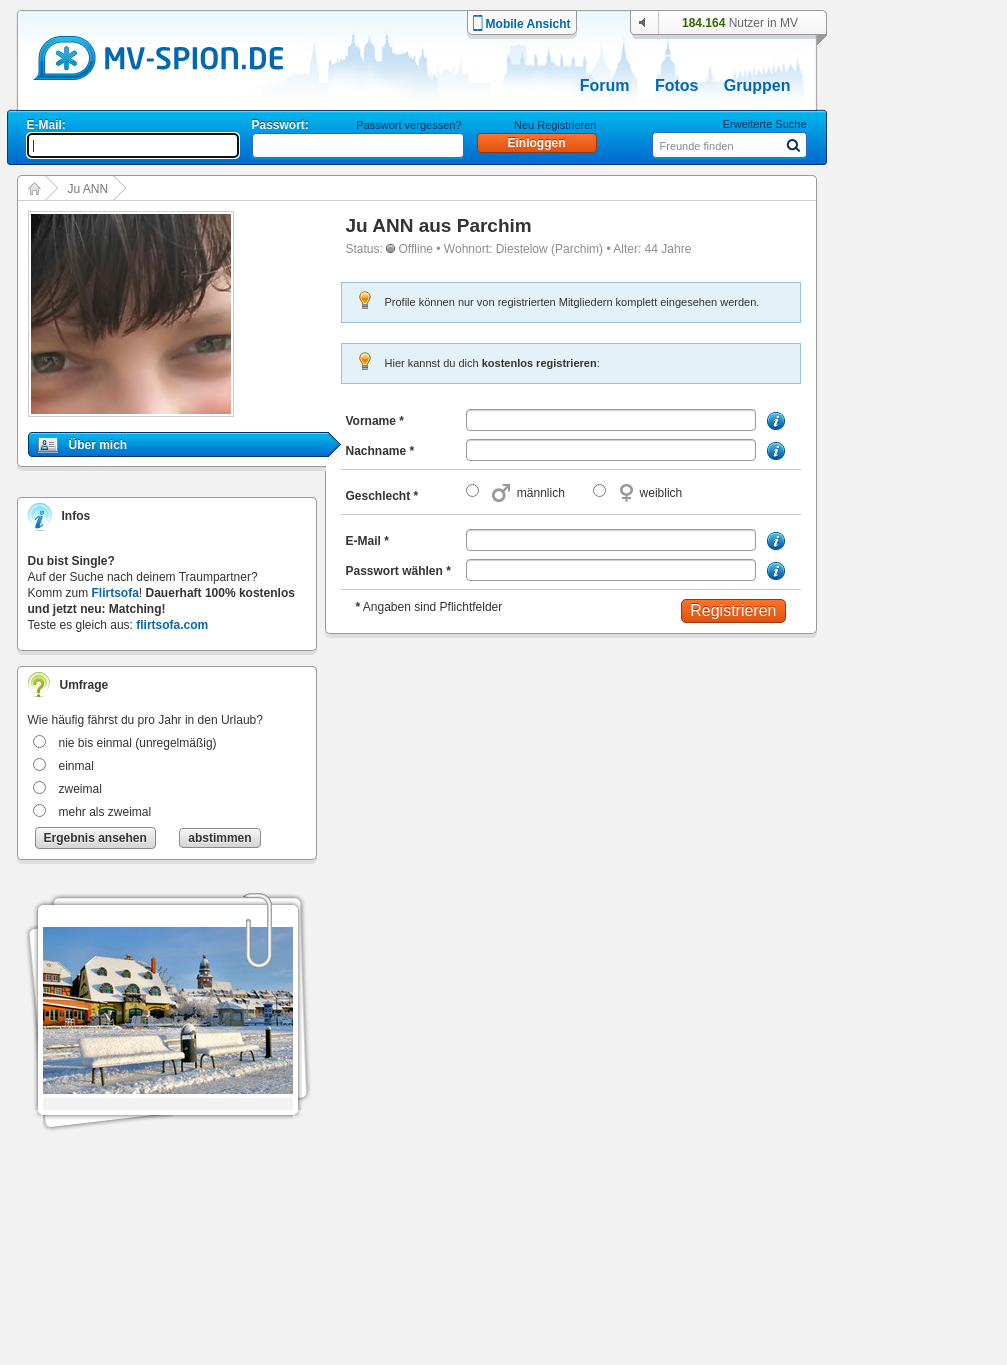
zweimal (80, 789)
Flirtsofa (115, 593)
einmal (76, 766)
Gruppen (757, 85)
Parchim (494, 225)
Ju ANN (88, 189)
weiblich (661, 493)
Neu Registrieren (555, 125)
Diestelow (522, 249)
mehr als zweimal (105, 812)
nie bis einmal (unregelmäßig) (138, 743)
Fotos (677, 85)
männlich (541, 493)
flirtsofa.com (172, 625)
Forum (605, 85)
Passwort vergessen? (408, 125)
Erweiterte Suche (765, 124)
